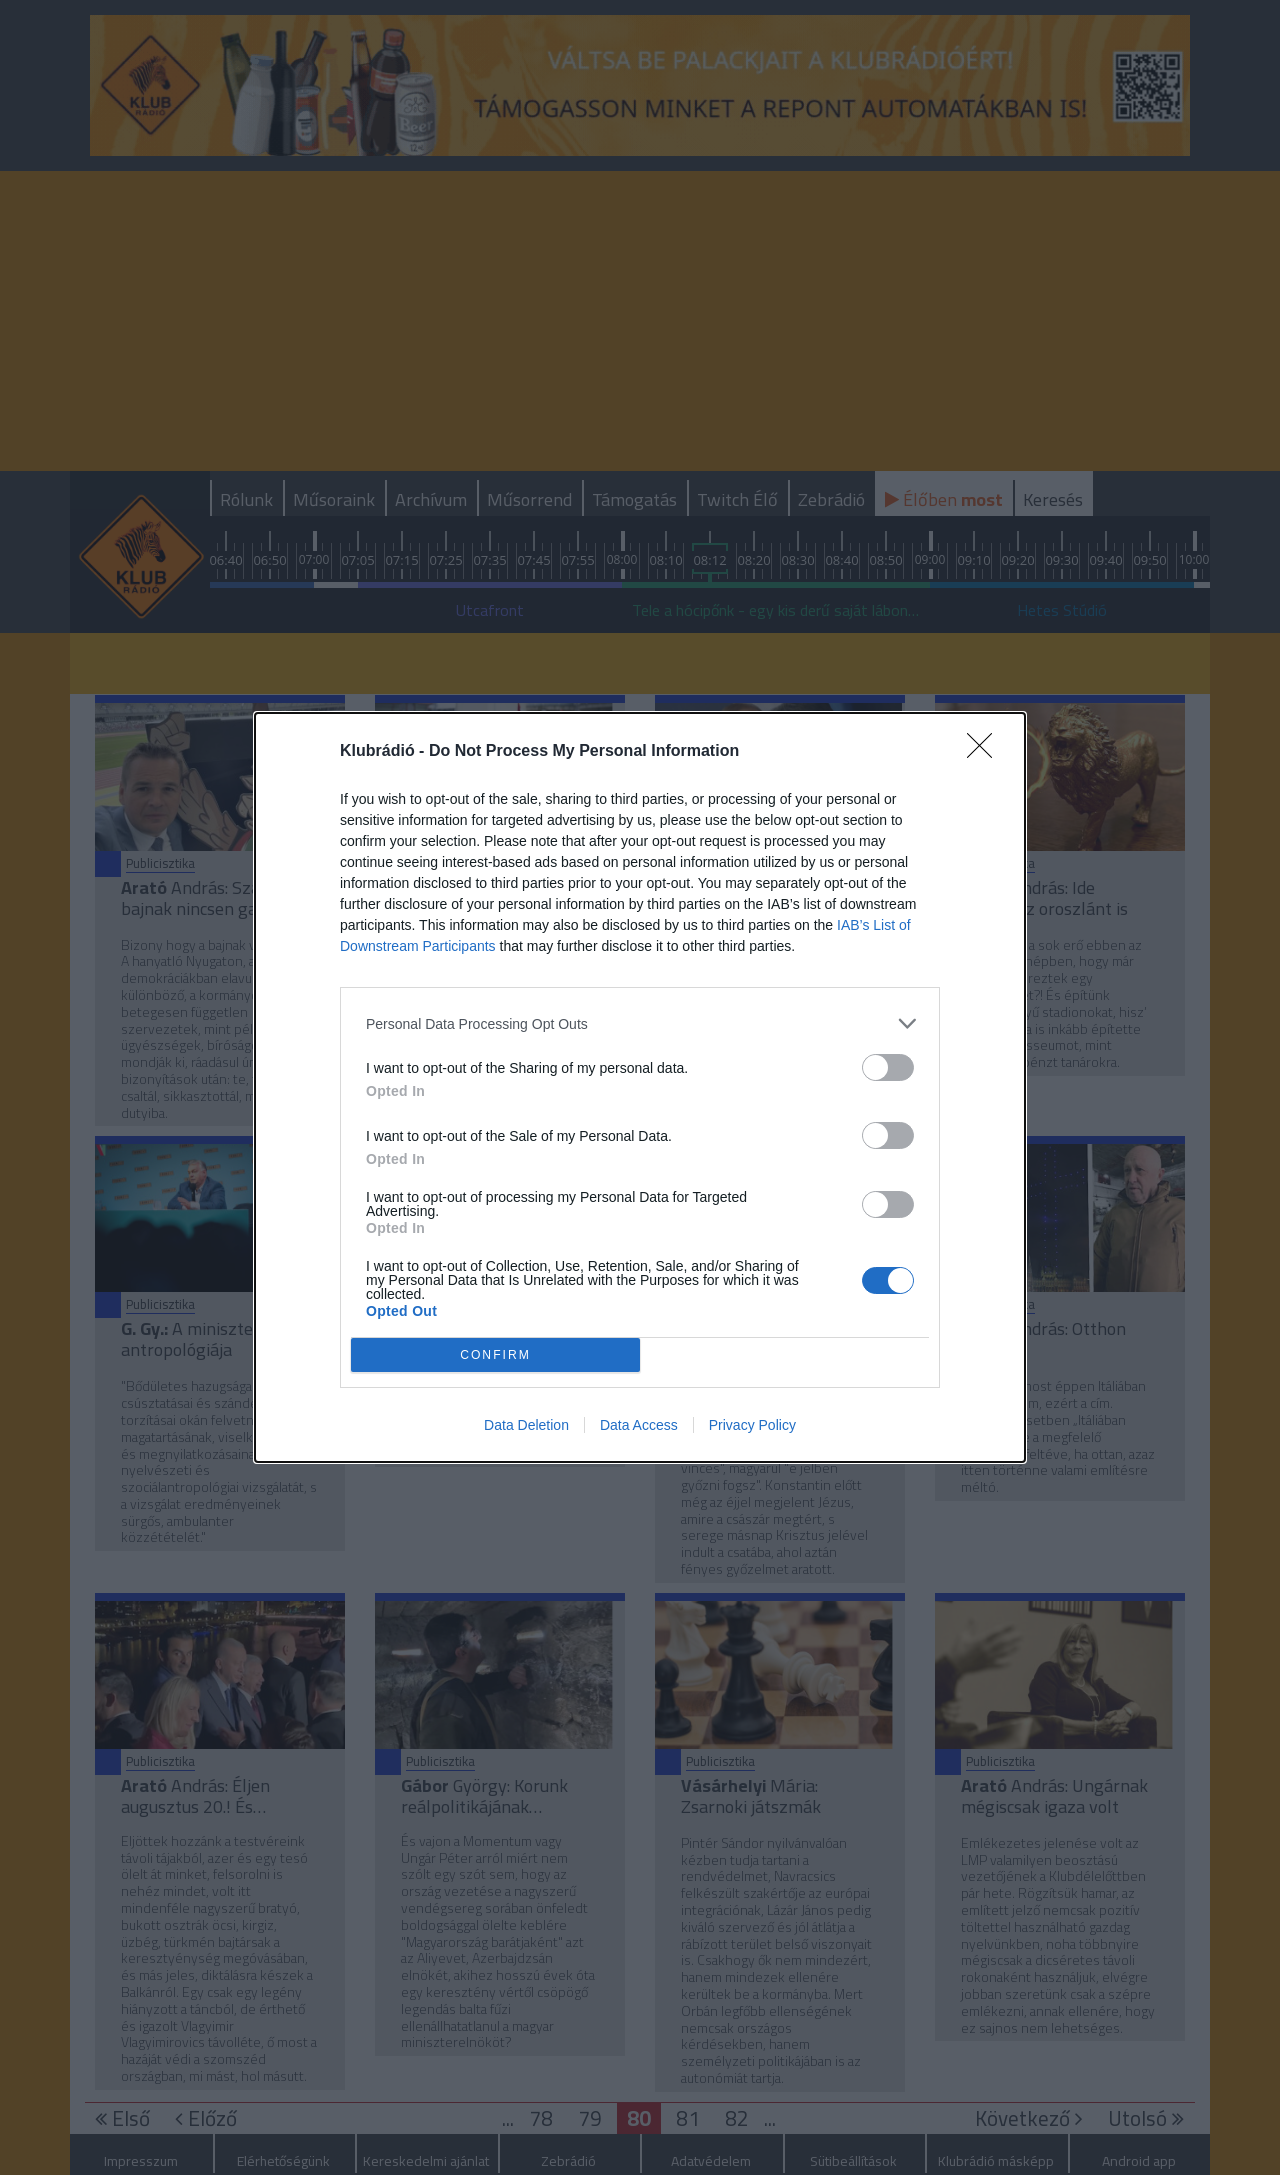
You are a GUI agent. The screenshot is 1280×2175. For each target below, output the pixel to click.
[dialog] (640, 1087)
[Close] (986, 752)
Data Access (639, 1425)
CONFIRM (495, 1355)
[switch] (888, 1067)
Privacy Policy (752, 1425)
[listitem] (640, 1023)
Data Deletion (526, 1425)
